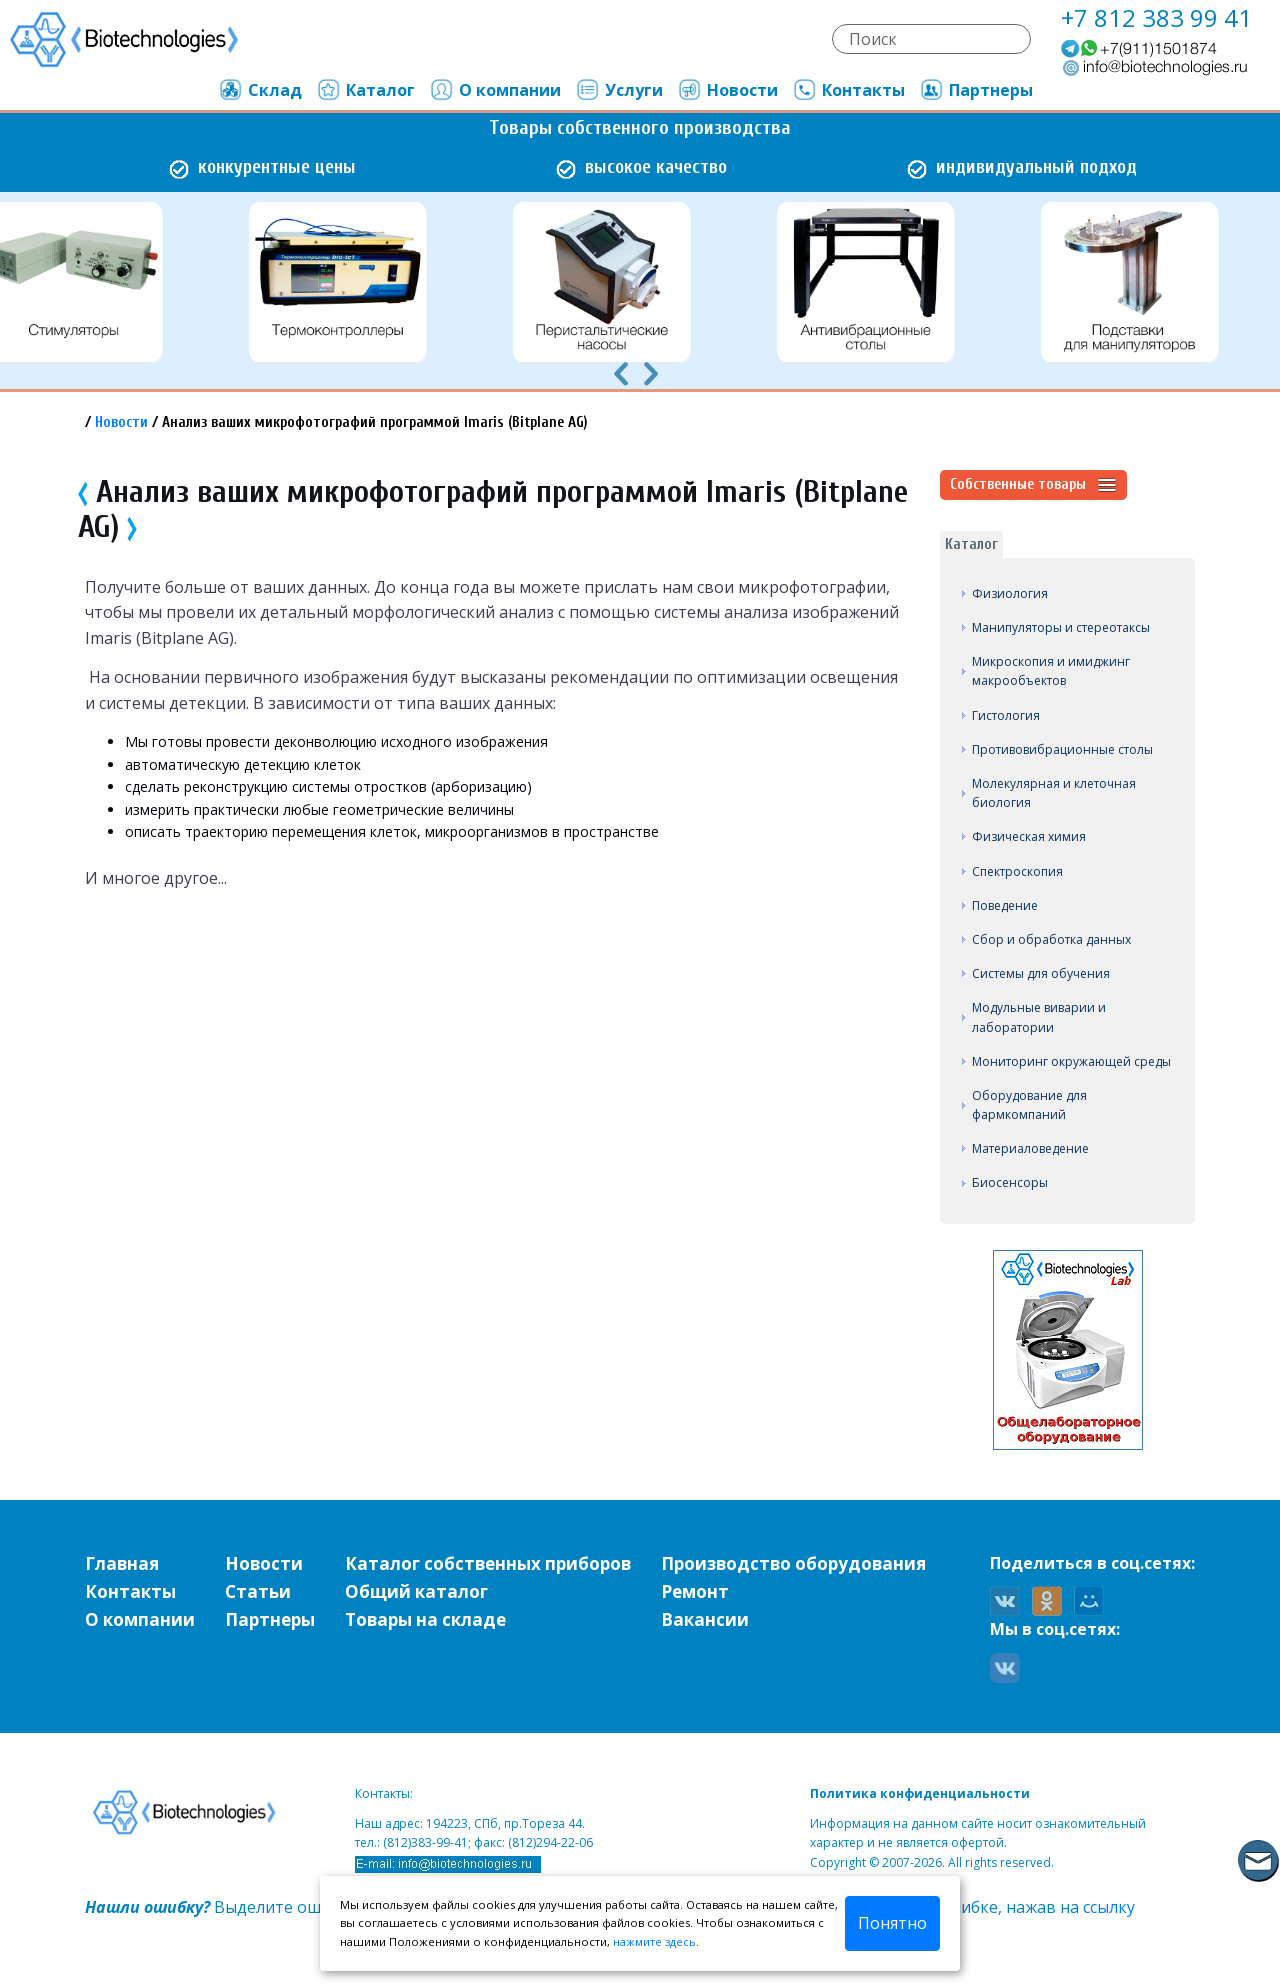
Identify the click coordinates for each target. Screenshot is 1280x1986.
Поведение (1005, 905)
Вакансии (705, 1619)
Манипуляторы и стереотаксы (1061, 627)
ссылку (1109, 1907)
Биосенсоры (1010, 1182)
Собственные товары (1033, 485)
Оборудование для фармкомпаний (1029, 1105)
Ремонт (695, 1591)
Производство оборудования (793, 1563)
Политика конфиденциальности (920, 1793)
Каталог (365, 90)
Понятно (892, 1923)
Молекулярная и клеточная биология (1054, 793)
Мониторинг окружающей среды (1071, 1061)
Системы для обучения (1041, 973)
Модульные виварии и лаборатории (1039, 1017)
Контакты (848, 90)
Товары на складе (425, 1619)
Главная (122, 1563)
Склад (260, 90)
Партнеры (976, 90)
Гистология (1006, 715)
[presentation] (621, 372)
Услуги (619, 90)
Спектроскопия (1017, 871)
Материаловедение (1030, 1148)
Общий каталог (416, 1591)
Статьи (258, 1591)
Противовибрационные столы (1062, 749)
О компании (495, 90)
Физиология (1010, 593)
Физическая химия (1029, 836)
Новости (727, 90)
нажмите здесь (654, 1941)
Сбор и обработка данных (1051, 939)
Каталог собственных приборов (488, 1563)
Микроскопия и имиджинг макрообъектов (1051, 671)
